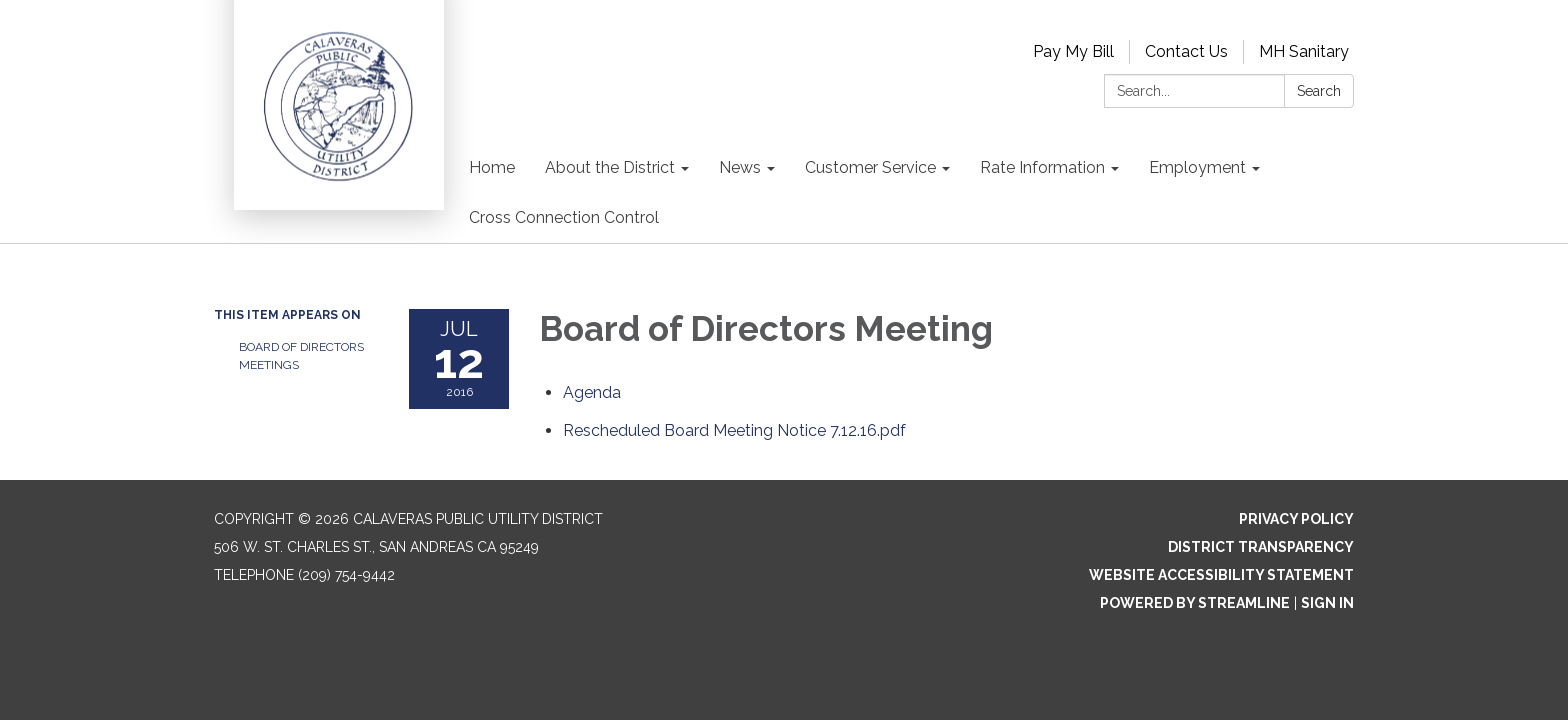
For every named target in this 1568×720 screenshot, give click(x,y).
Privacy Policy (1296, 519)
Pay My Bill (1073, 51)
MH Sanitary (1304, 51)
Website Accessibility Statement (1221, 575)
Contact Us (1186, 51)
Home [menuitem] (492, 167)
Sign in (1327, 603)
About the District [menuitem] (610, 167)
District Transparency (1261, 547)
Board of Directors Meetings (301, 356)
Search (1319, 91)
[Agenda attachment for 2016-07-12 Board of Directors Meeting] (592, 392)
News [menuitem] (740, 167)
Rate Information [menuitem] (1042, 167)
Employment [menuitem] (1197, 167)
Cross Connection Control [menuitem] (564, 217)
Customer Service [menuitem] (870, 167)
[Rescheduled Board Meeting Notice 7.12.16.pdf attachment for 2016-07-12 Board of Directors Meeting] (734, 430)
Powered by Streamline (1195, 603)
